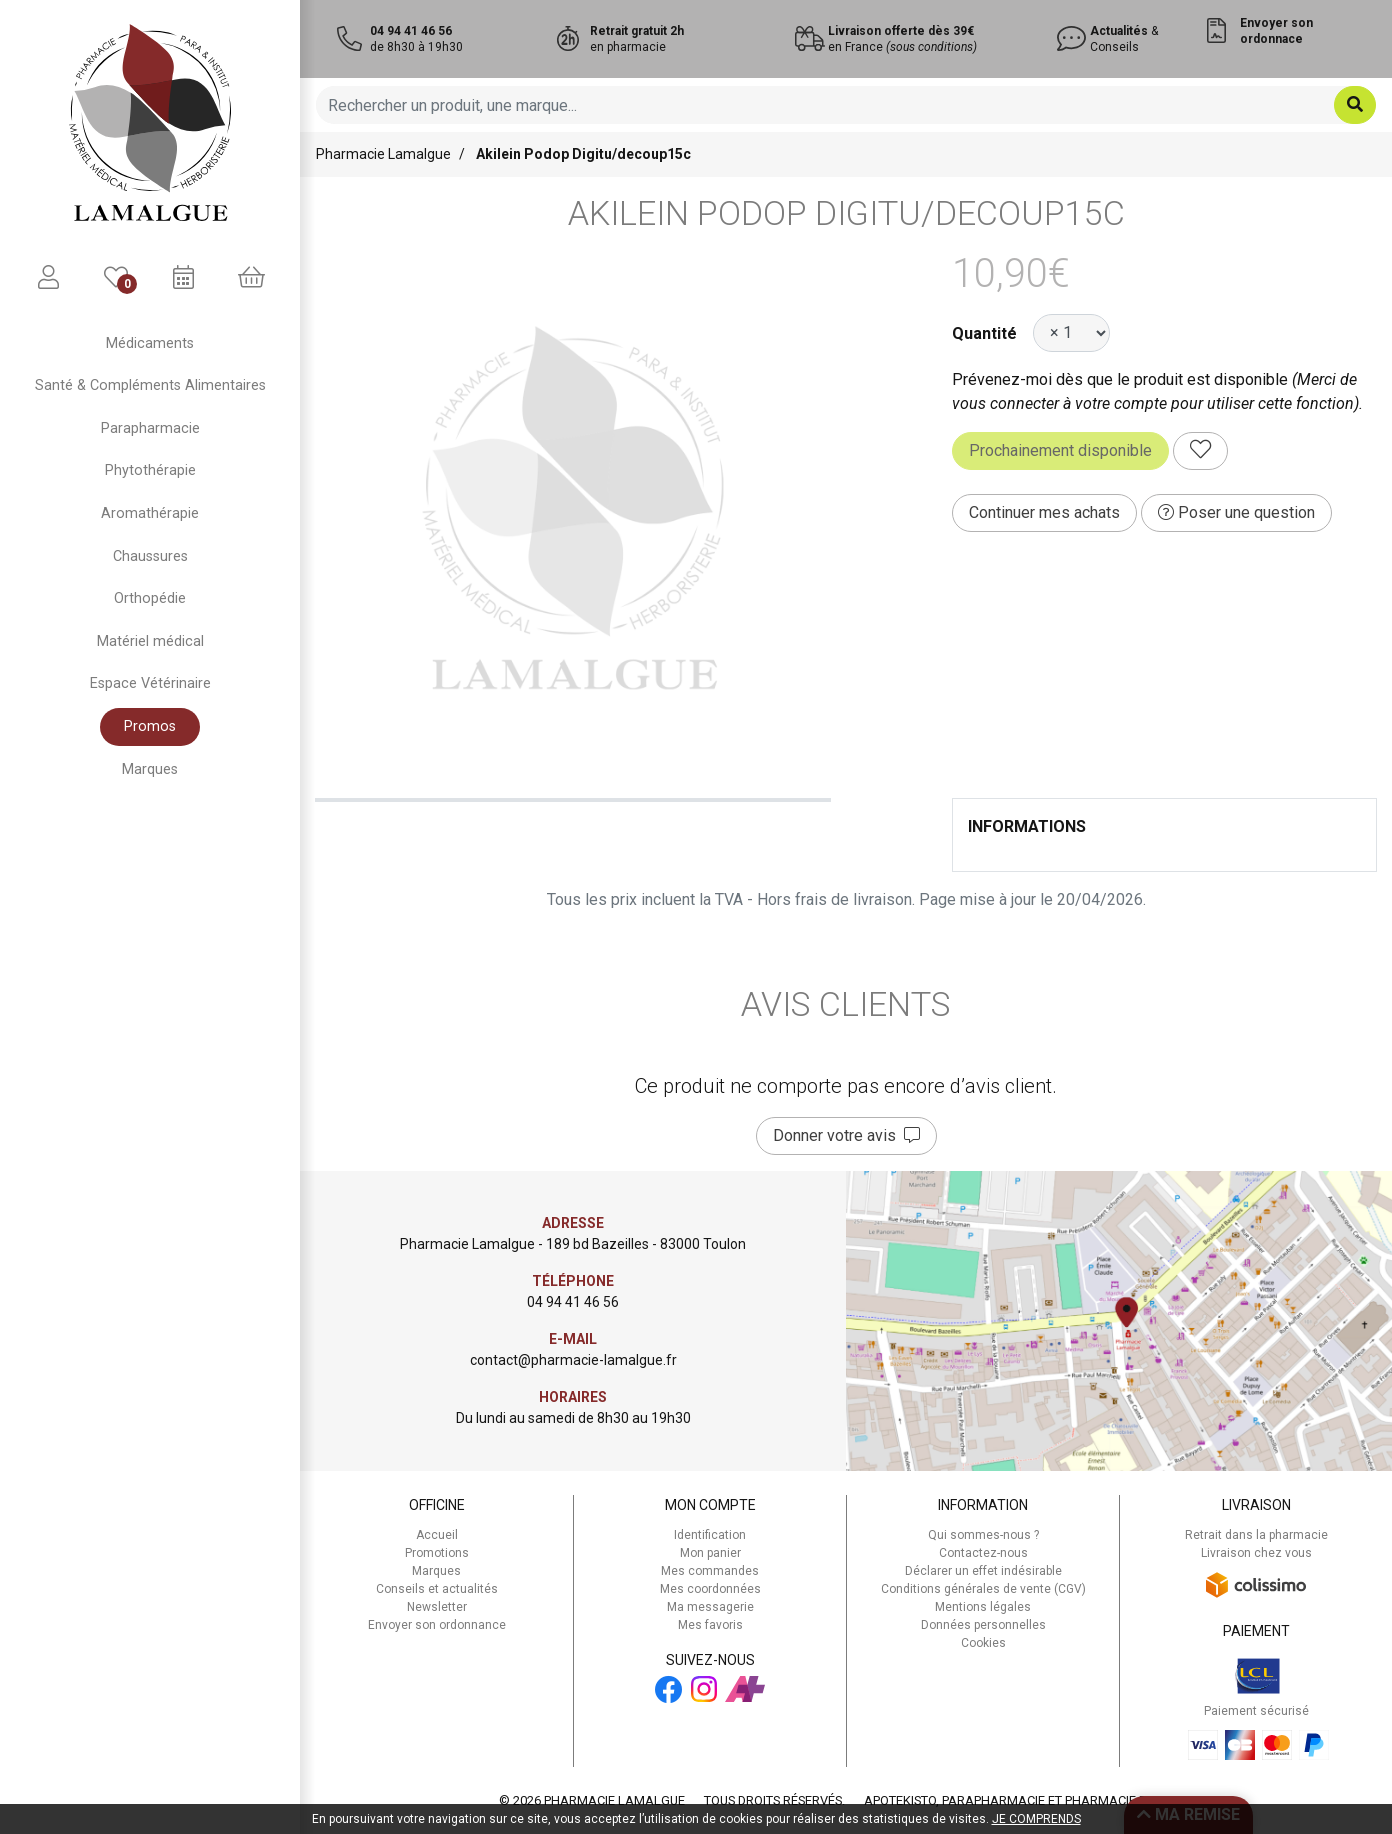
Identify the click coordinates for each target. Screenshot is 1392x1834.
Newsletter (437, 1607)
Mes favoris (710, 1625)
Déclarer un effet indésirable (983, 1571)
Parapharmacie (150, 428)
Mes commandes (710, 1571)
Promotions (437, 1553)
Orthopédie (150, 598)
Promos (150, 726)
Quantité (984, 333)
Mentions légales (983, 1607)
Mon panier (710, 1553)
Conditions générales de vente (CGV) (983, 1589)
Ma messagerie (710, 1607)
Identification (710, 1535)
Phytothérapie (150, 470)
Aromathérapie (150, 513)
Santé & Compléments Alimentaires (150, 385)
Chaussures (150, 556)
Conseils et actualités (437, 1589)
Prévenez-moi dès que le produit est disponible (1120, 379)
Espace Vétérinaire (150, 683)
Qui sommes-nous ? (983, 1535)
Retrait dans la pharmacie (1256, 1535)
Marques (150, 769)
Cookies (983, 1643)
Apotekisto (1028, 1800)
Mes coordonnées (710, 1589)
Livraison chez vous (1256, 1553)
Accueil (437, 1535)
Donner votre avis (846, 1135)
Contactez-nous (983, 1553)
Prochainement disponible (1060, 450)
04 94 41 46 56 (573, 1302)
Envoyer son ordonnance (437, 1625)
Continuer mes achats (1044, 512)
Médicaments (150, 343)
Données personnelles (983, 1625)
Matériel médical (150, 641)
